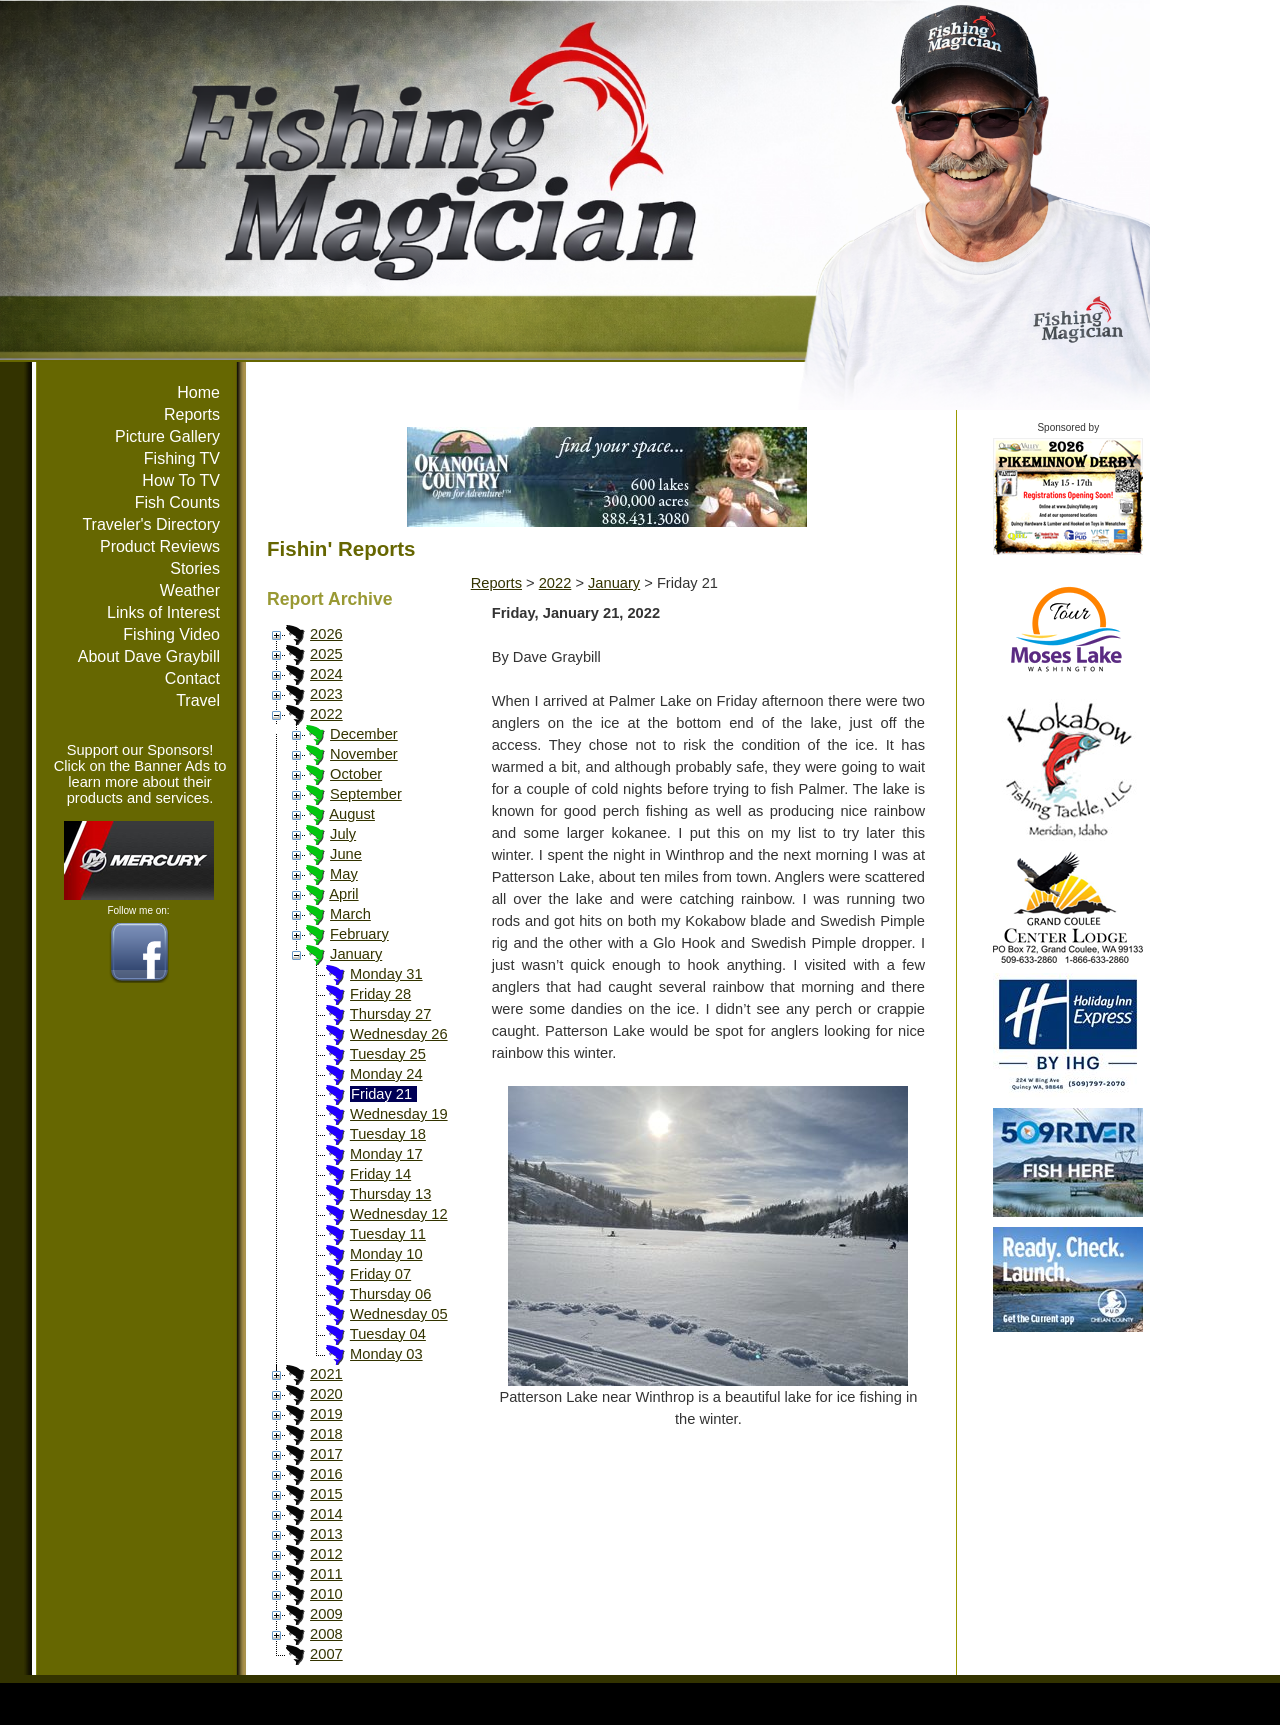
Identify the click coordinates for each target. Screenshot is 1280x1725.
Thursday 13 (390, 1194)
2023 (326, 694)
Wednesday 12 (399, 1214)
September (366, 794)
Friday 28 (380, 994)
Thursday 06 (390, 1294)
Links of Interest (163, 612)
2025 (326, 654)
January (356, 954)
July (343, 834)
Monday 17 (386, 1154)
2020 (326, 1394)
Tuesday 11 (388, 1234)
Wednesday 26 (399, 1034)
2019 (326, 1414)
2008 (326, 1634)
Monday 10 (386, 1254)
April (343, 894)
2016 (326, 1474)
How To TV (181, 480)
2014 (326, 1514)
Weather (190, 590)
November (364, 754)
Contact (192, 678)
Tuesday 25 (388, 1054)
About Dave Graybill (149, 656)
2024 (326, 674)
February (359, 934)
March (350, 914)
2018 (326, 1434)
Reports (192, 414)
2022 (326, 714)
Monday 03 (386, 1354)
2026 (326, 634)
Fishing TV (182, 458)
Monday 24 (386, 1074)
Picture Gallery (167, 436)
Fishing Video (171, 634)
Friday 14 (380, 1174)
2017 (326, 1454)
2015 (326, 1494)
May (344, 874)
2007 (326, 1654)
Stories (195, 568)
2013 (326, 1534)
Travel (198, 700)
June (346, 854)
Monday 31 (386, 974)
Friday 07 (380, 1274)
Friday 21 (381, 1094)
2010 (326, 1594)
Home (198, 392)
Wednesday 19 (399, 1114)
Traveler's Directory (151, 524)
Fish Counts (177, 502)
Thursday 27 (390, 1014)
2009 (326, 1614)
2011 (326, 1574)
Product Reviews (160, 546)
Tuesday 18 (388, 1134)
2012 (326, 1554)
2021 (326, 1374)
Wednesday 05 (399, 1314)
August (352, 814)
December (364, 734)
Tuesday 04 (388, 1334)
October (356, 774)
